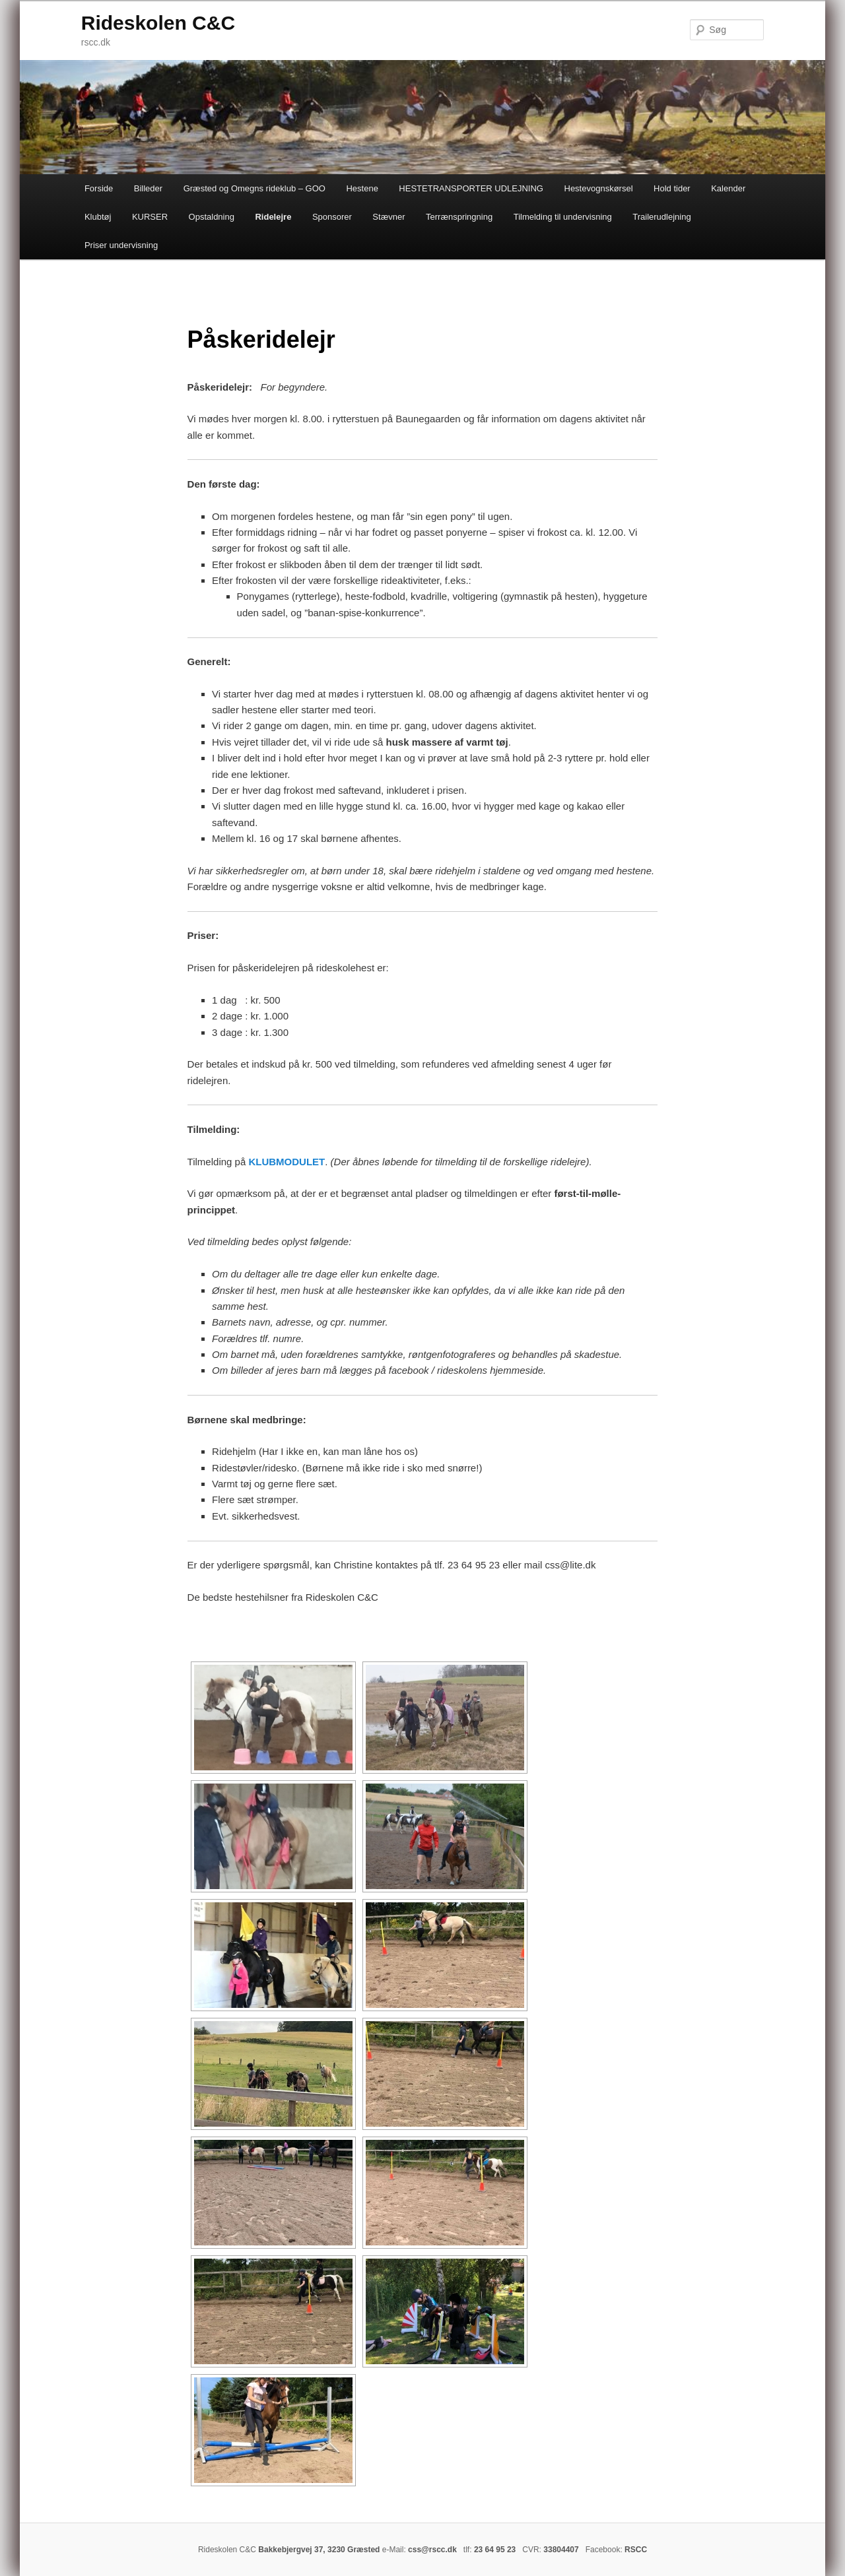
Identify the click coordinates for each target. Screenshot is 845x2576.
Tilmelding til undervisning (563, 217)
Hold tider (672, 188)
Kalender (728, 188)
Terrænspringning (459, 217)
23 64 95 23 (495, 2549)
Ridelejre (273, 217)
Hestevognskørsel (598, 188)
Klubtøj (97, 217)
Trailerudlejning (661, 217)
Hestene (362, 188)
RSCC (636, 2549)
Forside (98, 188)
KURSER (150, 217)
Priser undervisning (121, 245)
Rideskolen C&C (158, 23)
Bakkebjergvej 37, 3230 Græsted (319, 2549)
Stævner (388, 217)
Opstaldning (211, 217)
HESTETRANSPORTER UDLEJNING (471, 188)
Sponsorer (332, 217)
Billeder (148, 188)
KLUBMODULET (286, 1161)
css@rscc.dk (432, 2549)
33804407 (560, 2549)
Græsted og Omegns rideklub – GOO (254, 188)
